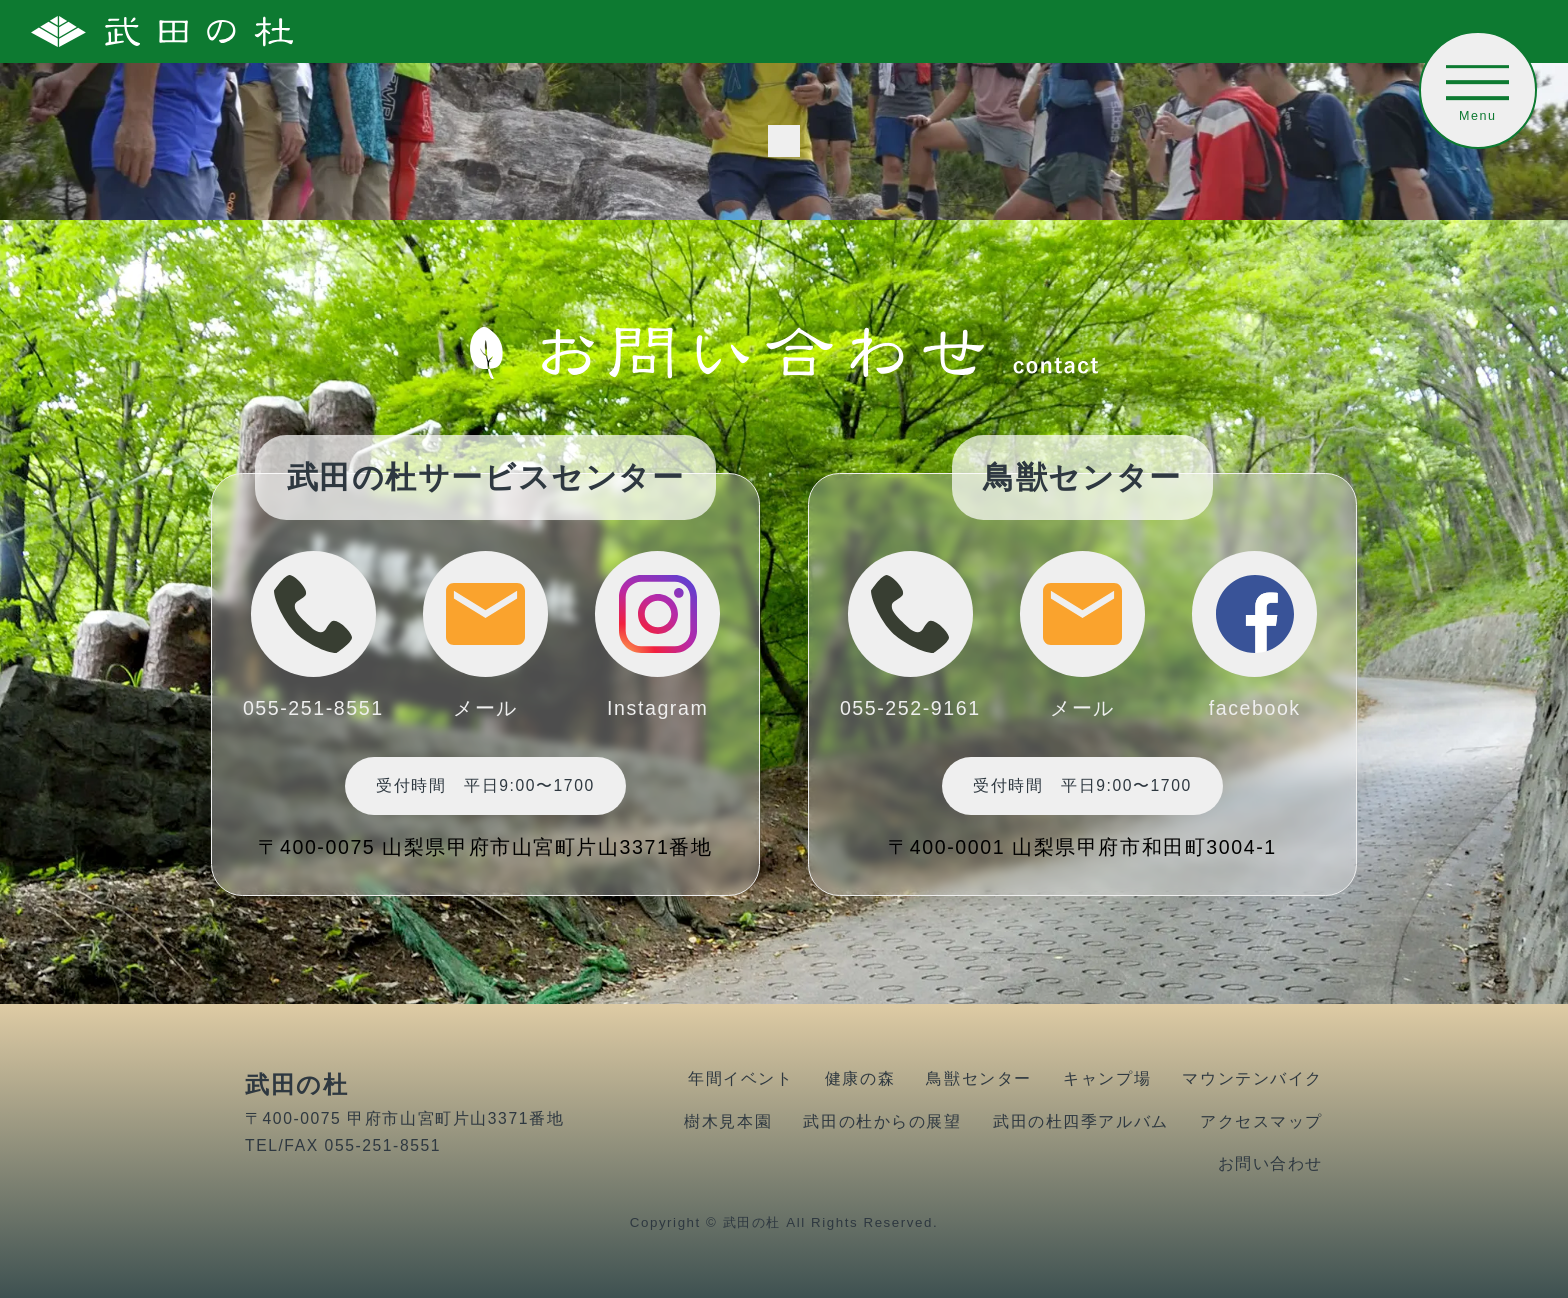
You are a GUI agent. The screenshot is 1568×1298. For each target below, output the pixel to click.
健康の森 (860, 1078)
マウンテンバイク (1252, 1078)
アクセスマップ (1261, 1121)
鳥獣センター (978, 1078)
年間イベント (740, 1078)
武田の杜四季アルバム (1081, 1121)
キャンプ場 (1107, 1078)
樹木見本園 (728, 1121)
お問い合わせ (1270, 1163)
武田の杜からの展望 (882, 1121)
